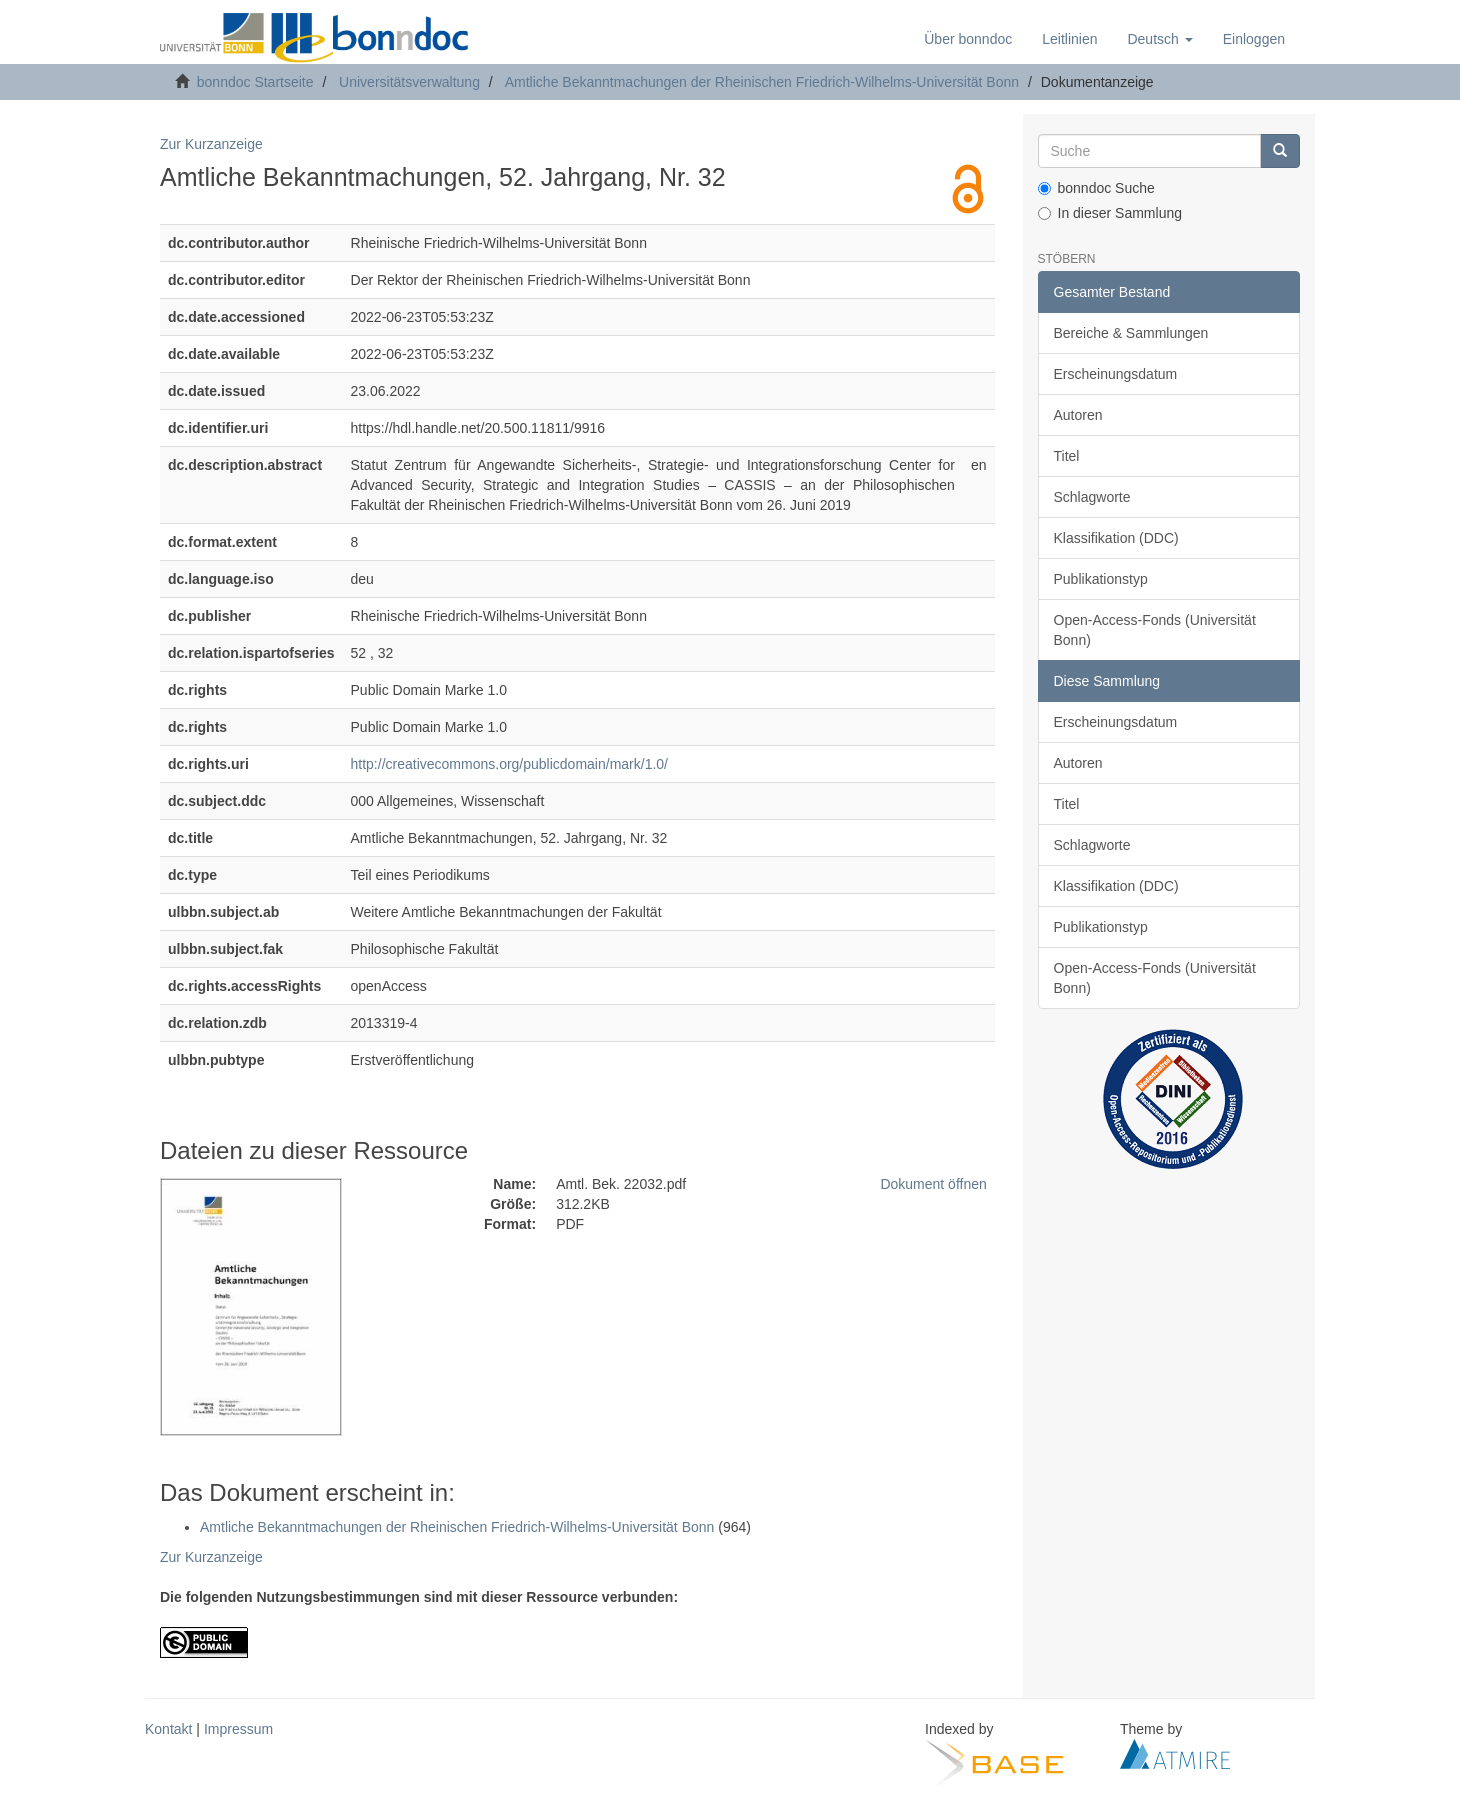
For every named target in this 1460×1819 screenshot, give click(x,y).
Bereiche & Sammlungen (1131, 333)
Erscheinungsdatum (1116, 374)
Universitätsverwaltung (409, 82)
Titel (1067, 456)
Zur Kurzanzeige (211, 144)
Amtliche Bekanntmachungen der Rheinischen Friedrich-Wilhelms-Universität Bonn (762, 82)
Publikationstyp (1101, 579)
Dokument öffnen (933, 1184)
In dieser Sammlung (1110, 213)
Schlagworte (1092, 497)
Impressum (238, 1729)
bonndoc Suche (1096, 188)
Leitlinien (1069, 39)
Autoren (1078, 415)
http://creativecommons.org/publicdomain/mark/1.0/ (509, 764)
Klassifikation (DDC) (1116, 538)
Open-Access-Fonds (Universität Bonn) (1155, 630)
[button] (1159, 39)
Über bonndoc (968, 39)
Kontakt (168, 1729)
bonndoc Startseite (255, 82)
